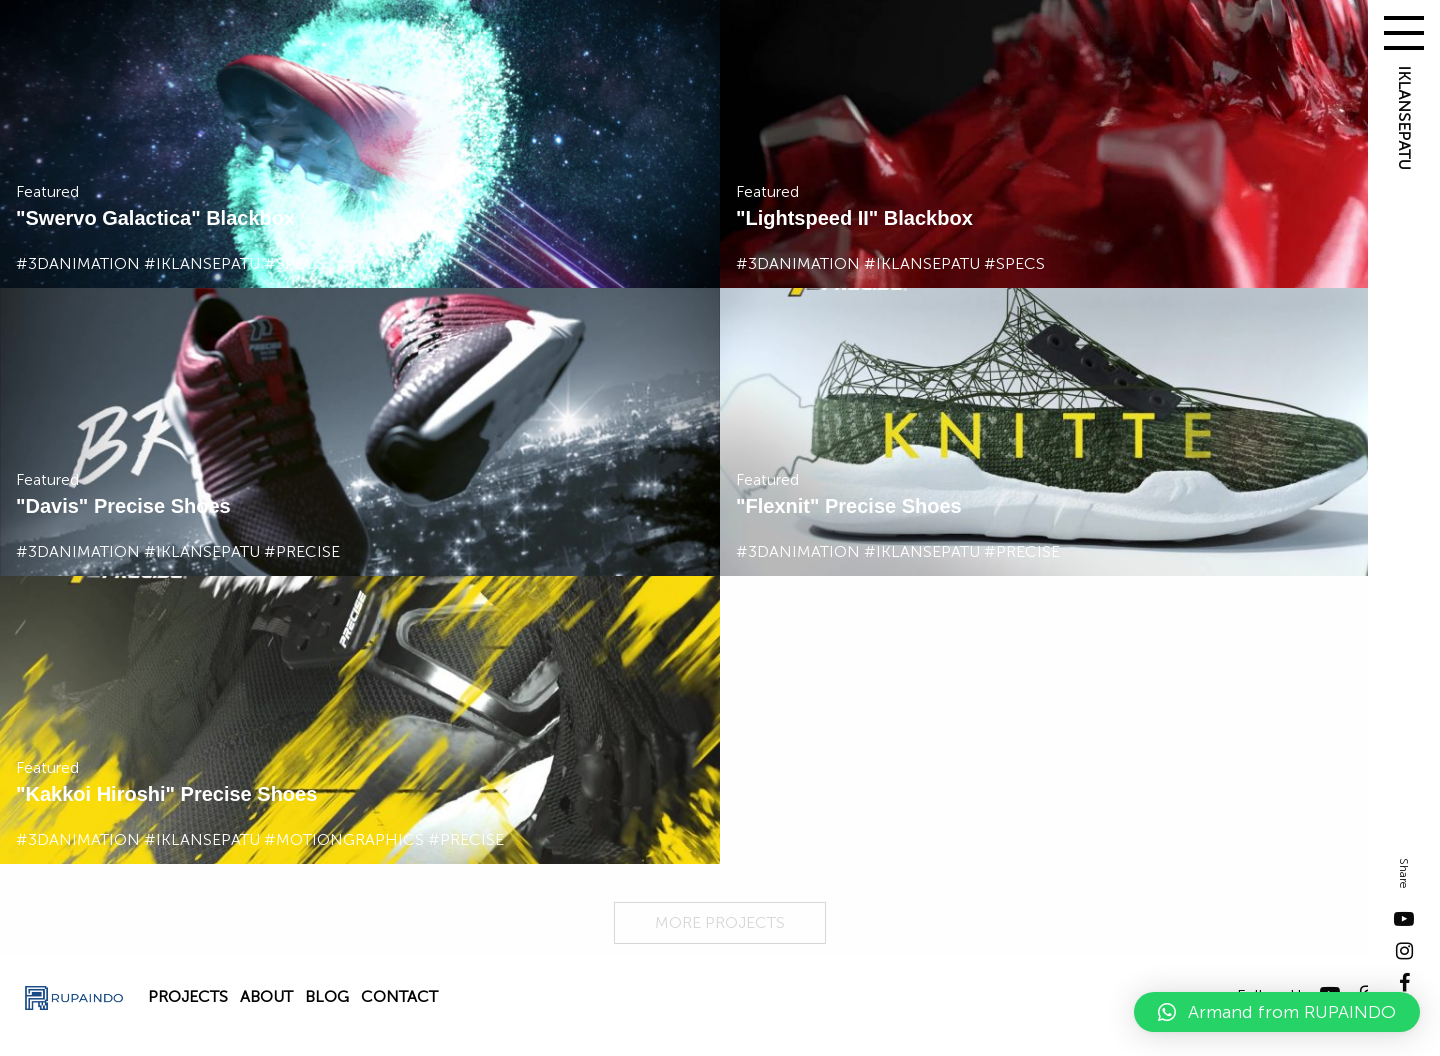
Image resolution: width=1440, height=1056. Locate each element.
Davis (51, 506)
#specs (294, 263)
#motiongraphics (344, 839)
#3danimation (78, 263)
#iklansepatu (202, 263)
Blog (327, 996)
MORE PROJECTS (720, 922)
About (266, 996)
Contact (399, 996)
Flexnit (777, 506)
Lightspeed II (806, 218)
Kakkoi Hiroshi (95, 794)
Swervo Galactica (108, 218)
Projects (188, 996)
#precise (302, 551)
